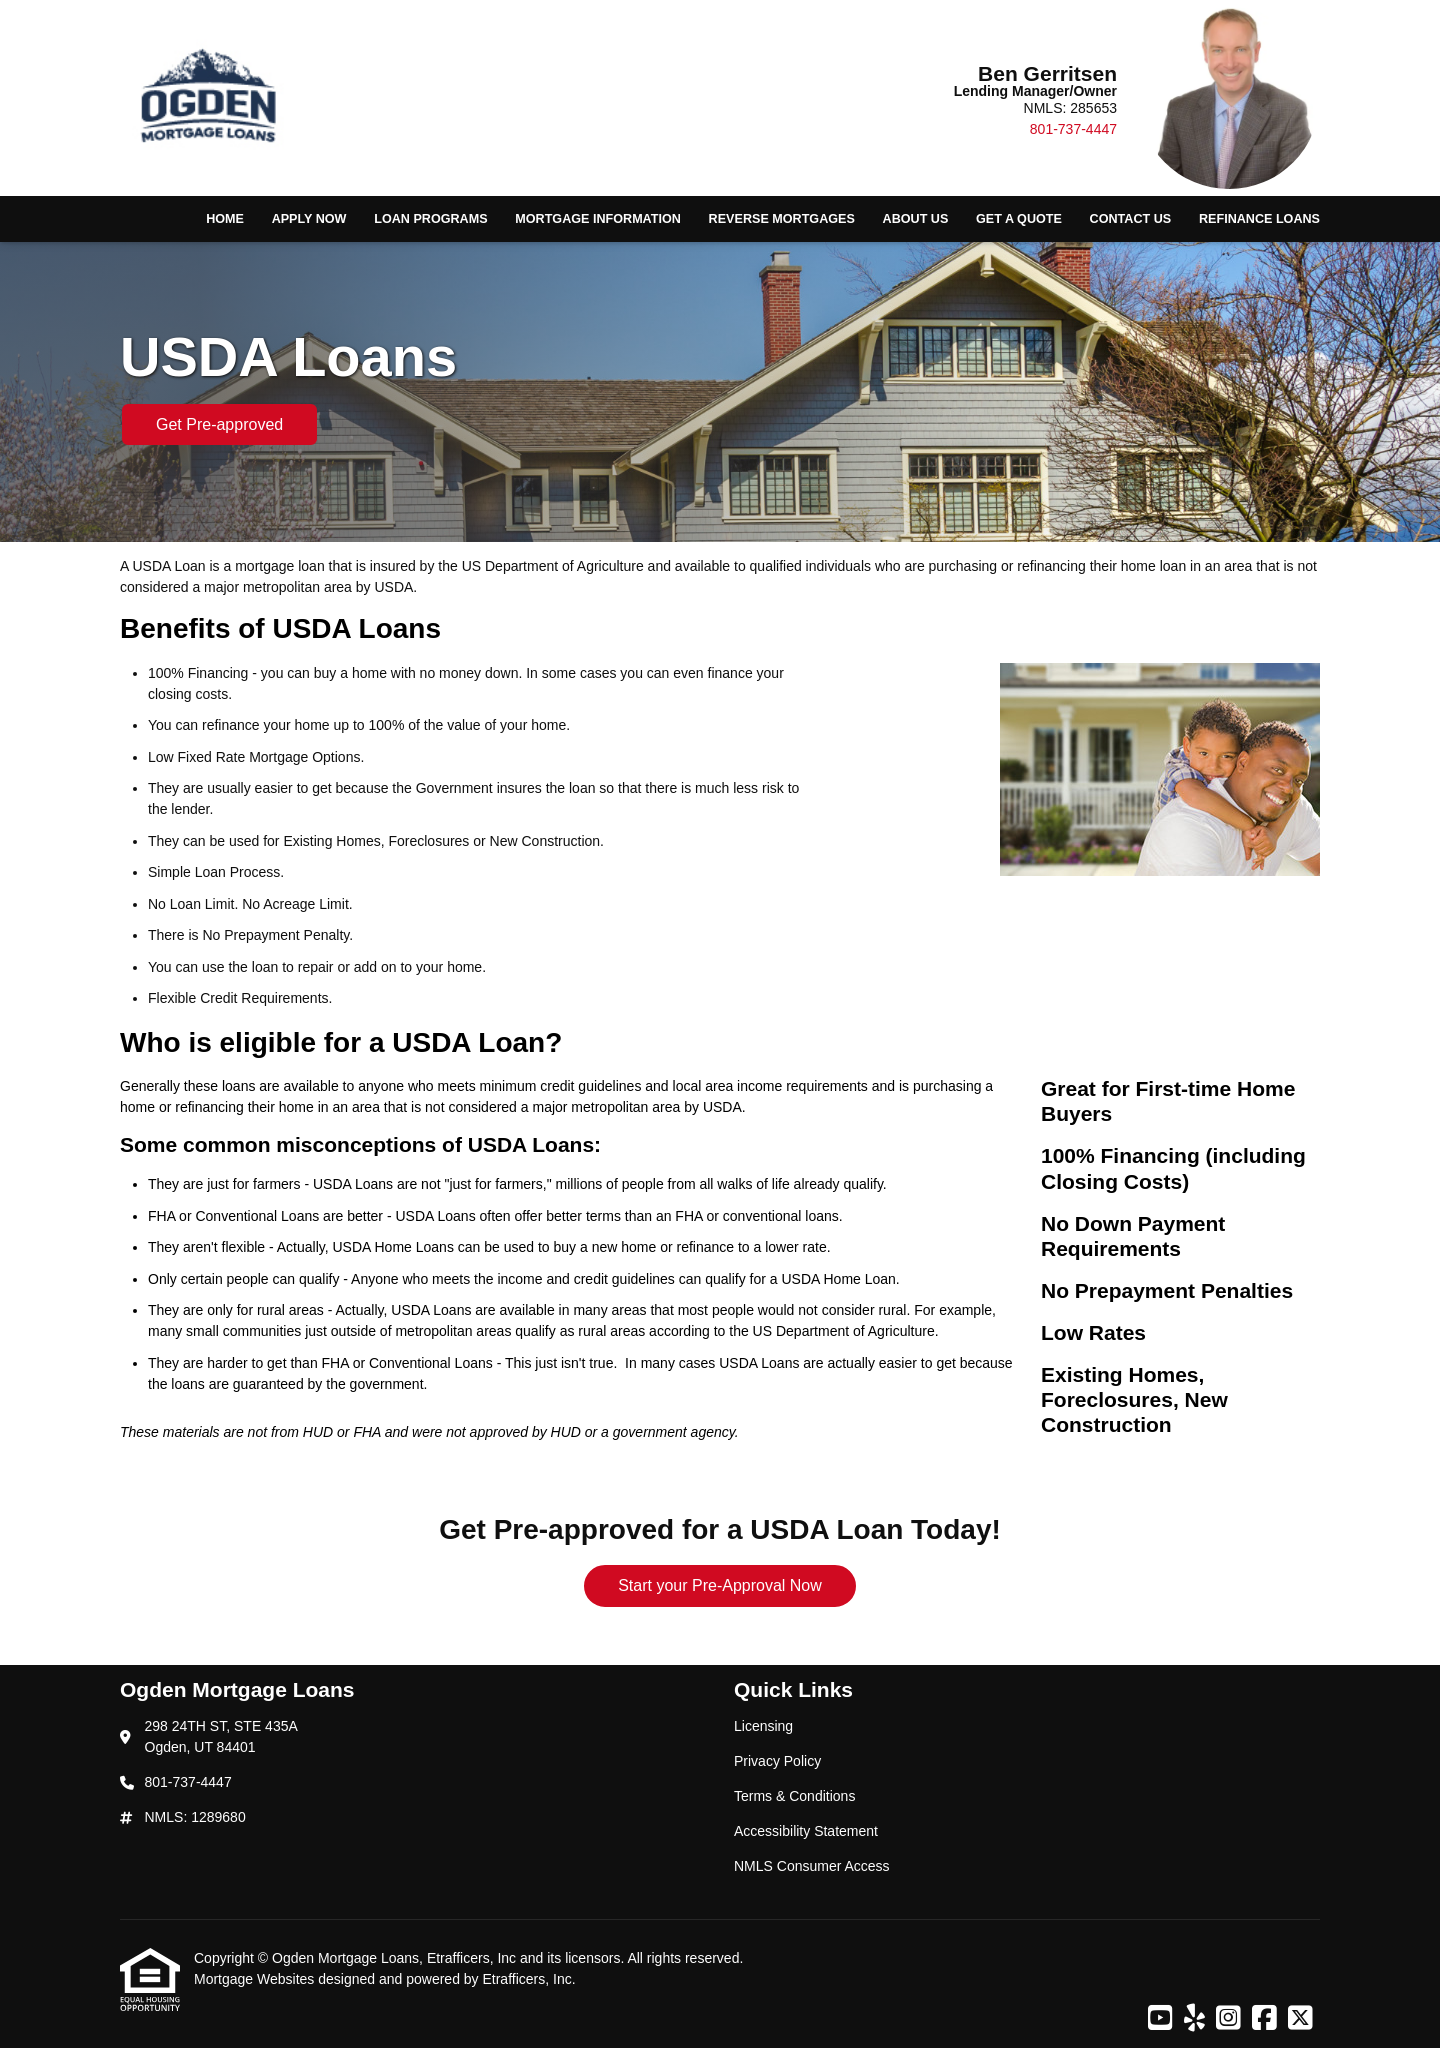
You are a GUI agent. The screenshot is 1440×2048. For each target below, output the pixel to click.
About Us (916, 219)
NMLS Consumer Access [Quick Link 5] (812, 1866)
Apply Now (309, 219)
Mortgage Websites (256, 1979)
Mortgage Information (598, 219)
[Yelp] (1194, 2019)
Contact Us (1131, 219)
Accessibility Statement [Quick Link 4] (806, 1831)
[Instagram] (1228, 2019)
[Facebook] (1264, 2019)
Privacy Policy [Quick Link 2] (777, 1761)
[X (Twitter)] (1300, 2019)
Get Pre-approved (219, 424)
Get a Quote (1019, 219)
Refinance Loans (1259, 219)
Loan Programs (430, 219)
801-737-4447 (1073, 129)
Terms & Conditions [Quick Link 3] (794, 1796)
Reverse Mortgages (782, 219)
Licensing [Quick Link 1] (763, 1726)
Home (225, 219)
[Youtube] (1160, 2019)
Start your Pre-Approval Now (720, 1585)
